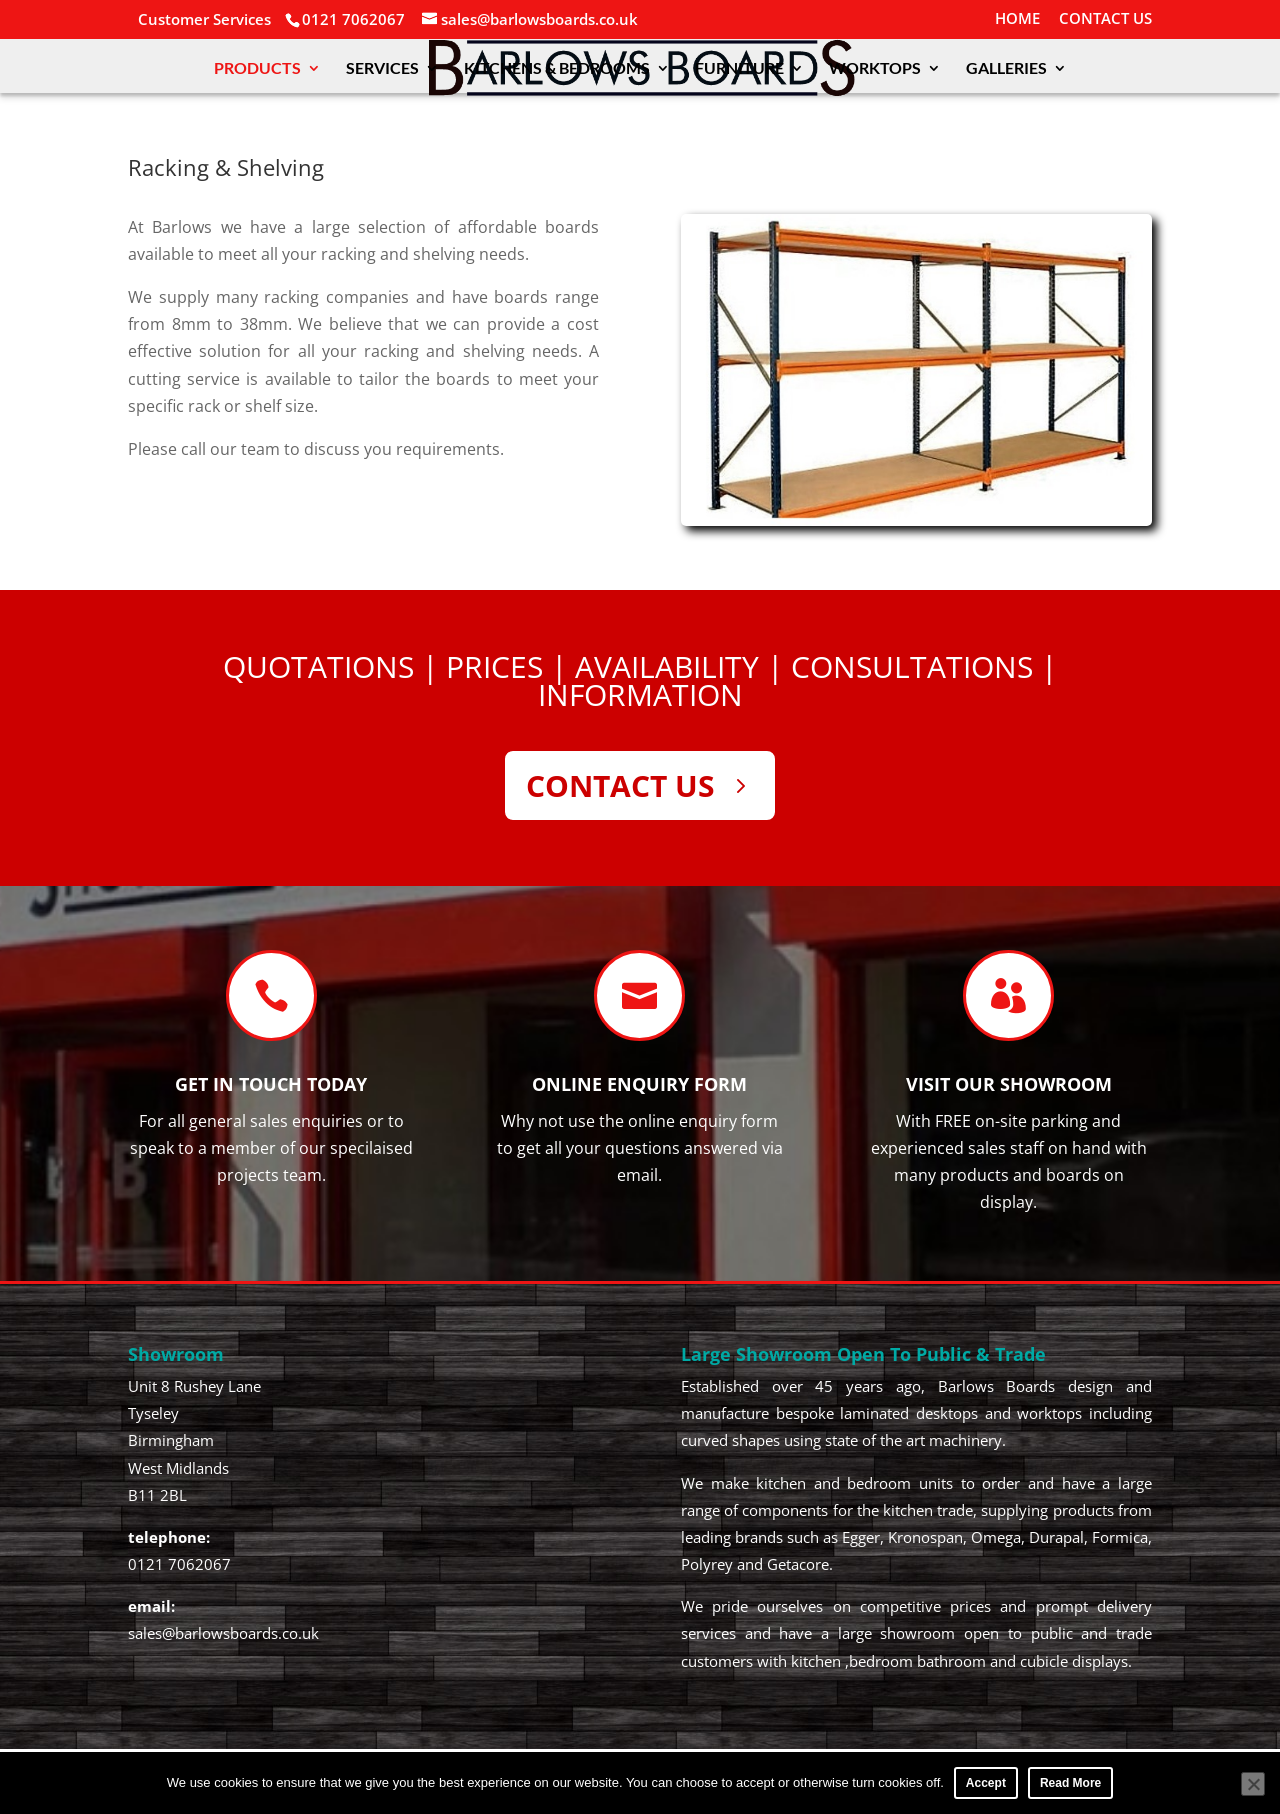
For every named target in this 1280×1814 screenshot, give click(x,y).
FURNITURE (739, 69)
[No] (1253, 1784)
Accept (986, 1783)
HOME (1017, 19)
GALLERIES (1006, 69)
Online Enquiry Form (639, 1084)
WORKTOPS (875, 69)
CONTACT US (1105, 19)
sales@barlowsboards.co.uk (223, 1633)
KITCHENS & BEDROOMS (557, 69)
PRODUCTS (257, 69)
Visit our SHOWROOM (1009, 1084)
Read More (1070, 1783)
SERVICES (382, 69)
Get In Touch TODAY (271, 1084)
